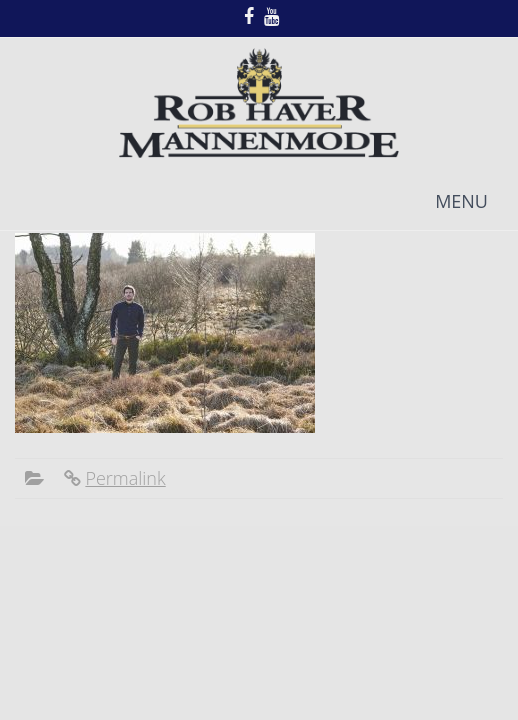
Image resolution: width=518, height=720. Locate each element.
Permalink (125, 478)
